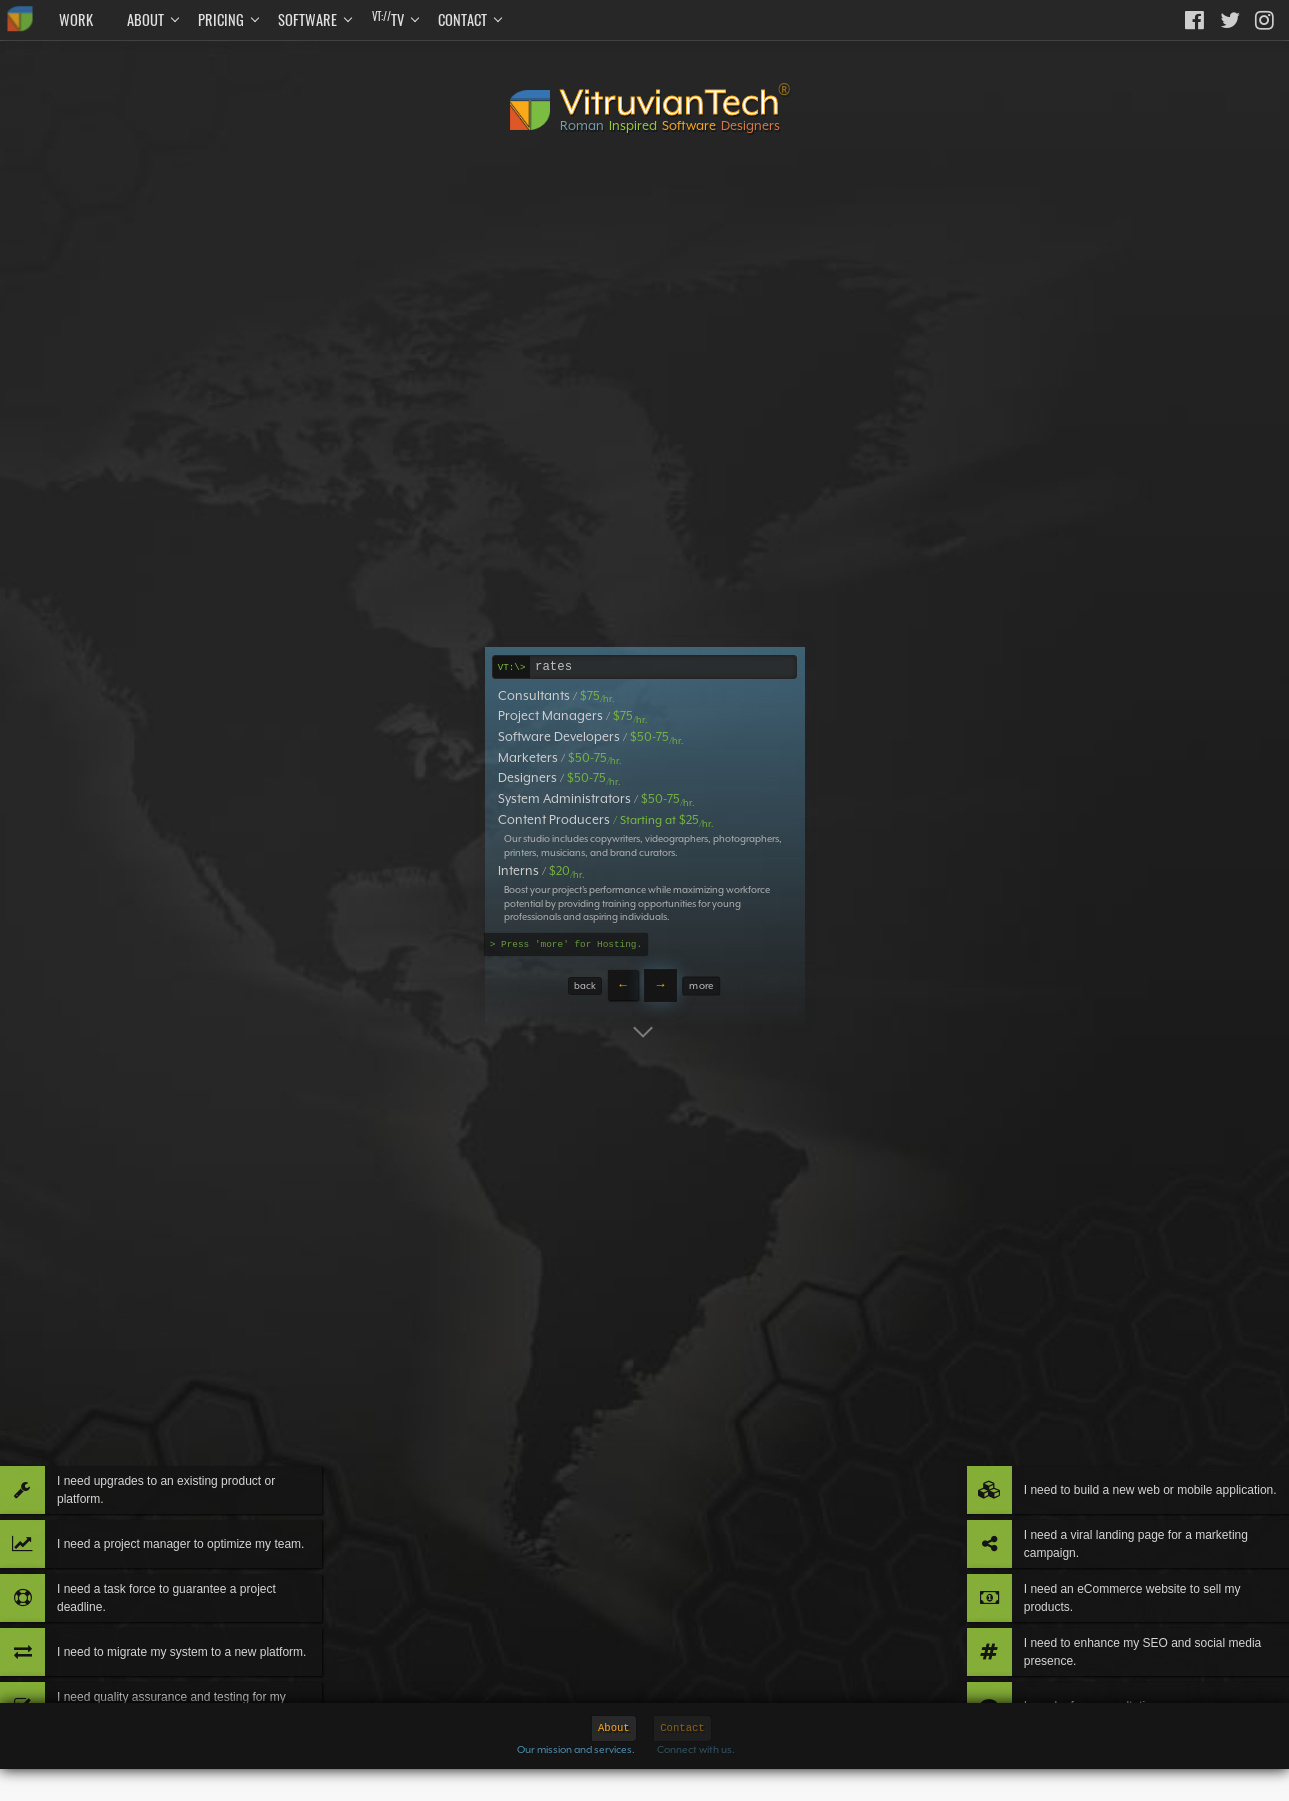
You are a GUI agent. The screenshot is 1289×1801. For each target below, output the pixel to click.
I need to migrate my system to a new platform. (196, 1605)
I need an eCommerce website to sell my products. (1133, 1525)
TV (388, 19)
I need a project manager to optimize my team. (208, 1445)
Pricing (221, 19)
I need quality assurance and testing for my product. (207, 1685)
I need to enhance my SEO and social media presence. (1115, 1605)
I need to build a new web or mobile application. (1128, 1366)
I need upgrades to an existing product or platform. (188, 1366)
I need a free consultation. (1097, 1684)
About (145, 19)
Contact (462, 19)
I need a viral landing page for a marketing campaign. (1115, 1445)
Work (76, 19)
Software (307, 19)
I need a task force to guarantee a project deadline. (199, 1525)
